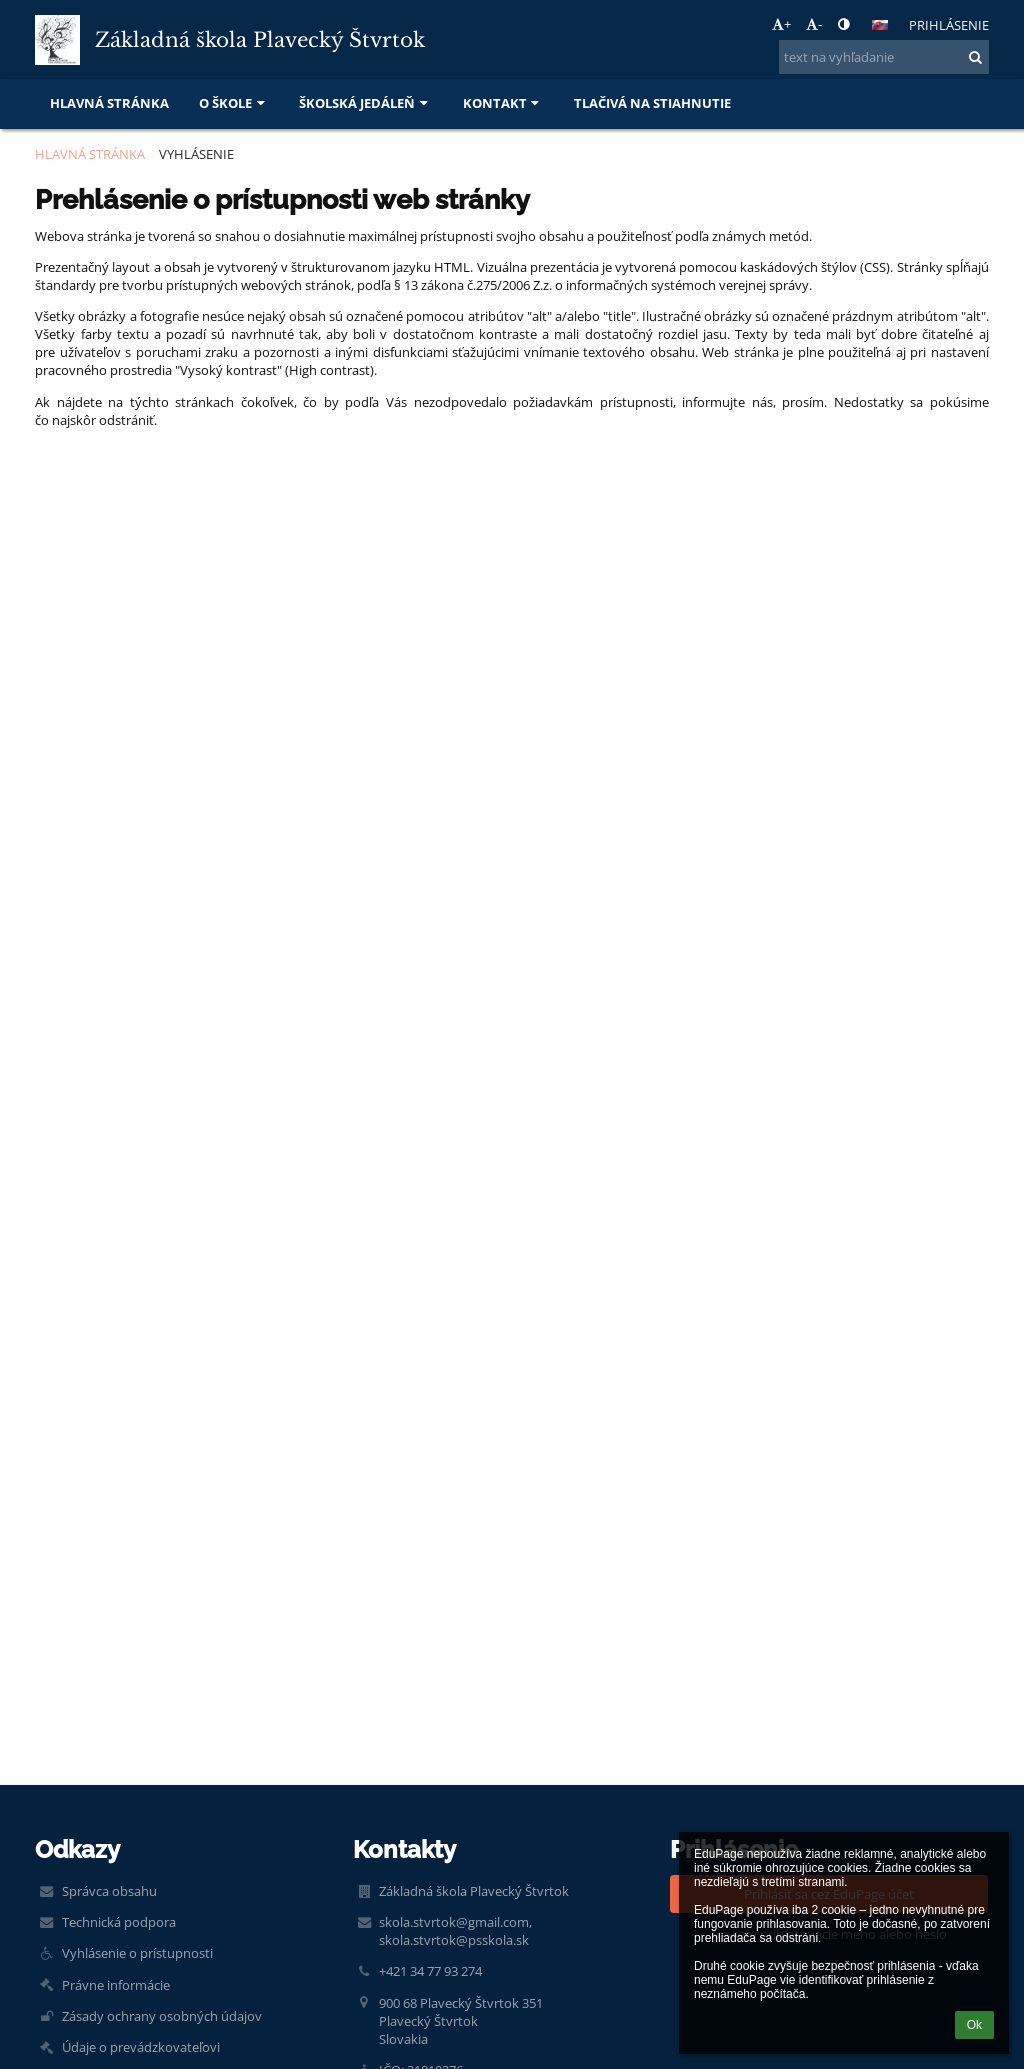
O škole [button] (234, 103)
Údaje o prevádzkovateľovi (141, 2047)
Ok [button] (974, 2025)
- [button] (814, 24)
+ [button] (781, 24)
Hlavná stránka (90, 154)
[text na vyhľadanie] (884, 57)
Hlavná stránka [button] (109, 103)
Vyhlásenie (196, 154)
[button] (880, 25)
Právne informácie (116, 1985)
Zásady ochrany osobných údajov (162, 2016)
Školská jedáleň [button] (365, 103)
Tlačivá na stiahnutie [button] (652, 103)
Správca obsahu (109, 1891)
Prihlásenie (949, 25)
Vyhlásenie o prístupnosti (137, 1953)
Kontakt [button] (503, 103)
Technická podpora (119, 1922)
